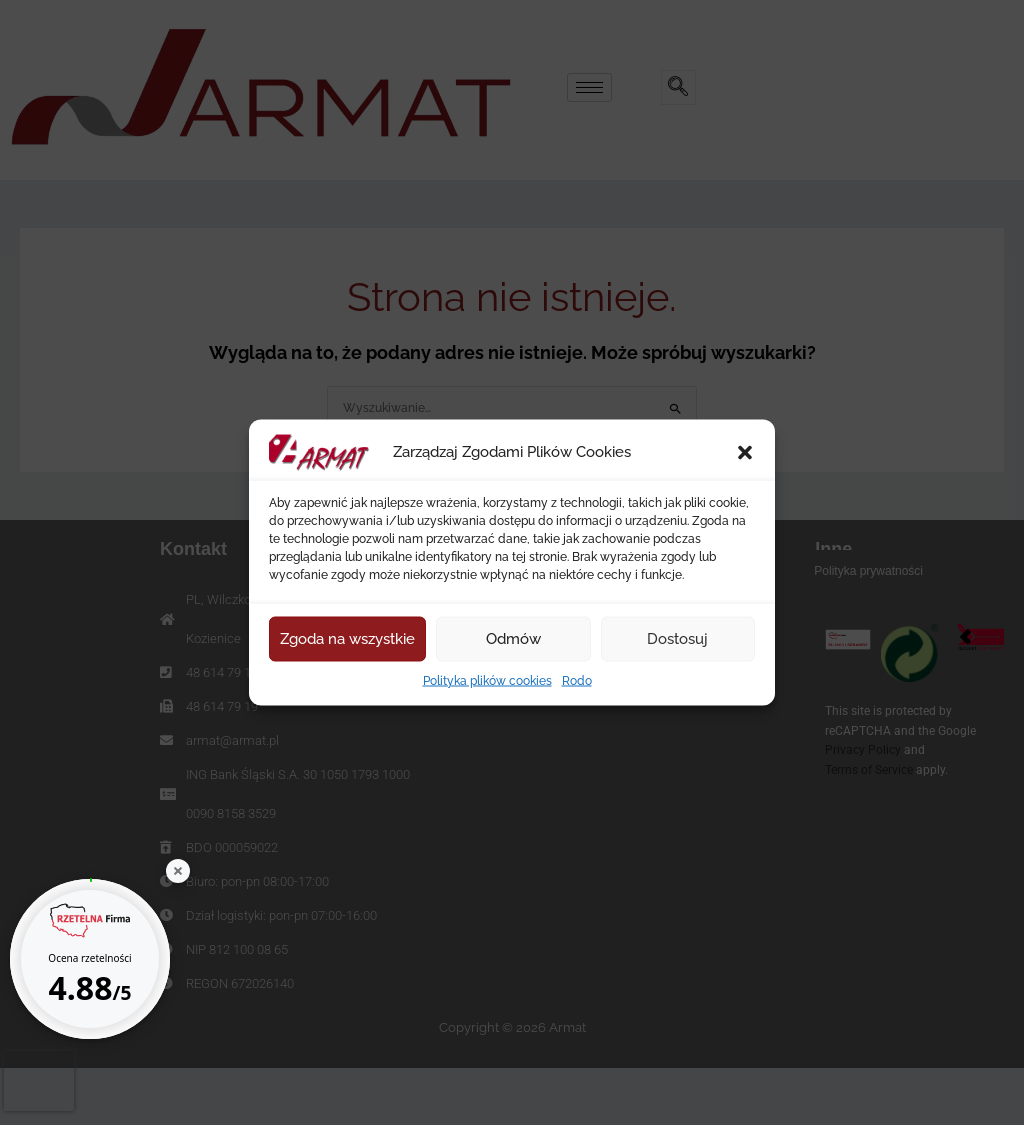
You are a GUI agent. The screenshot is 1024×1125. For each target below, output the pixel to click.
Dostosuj (677, 639)
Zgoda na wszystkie (347, 639)
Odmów (513, 639)
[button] (745, 452)
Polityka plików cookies (487, 680)
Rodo (577, 680)
